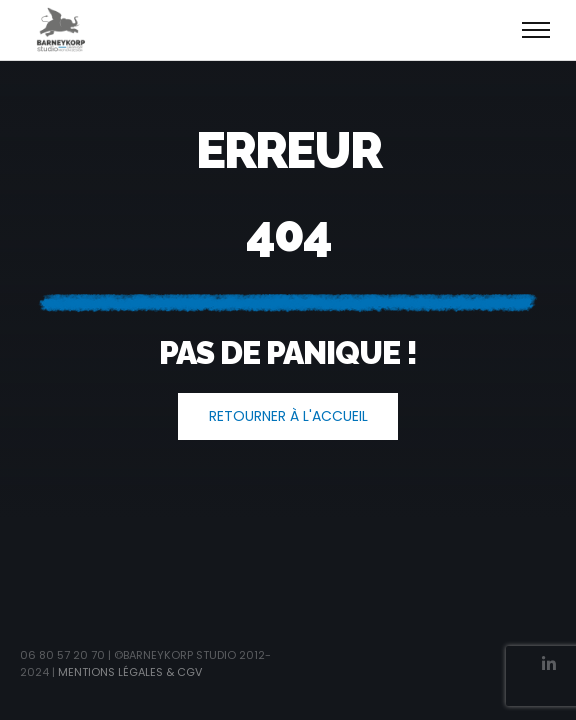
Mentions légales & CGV (130, 672)
